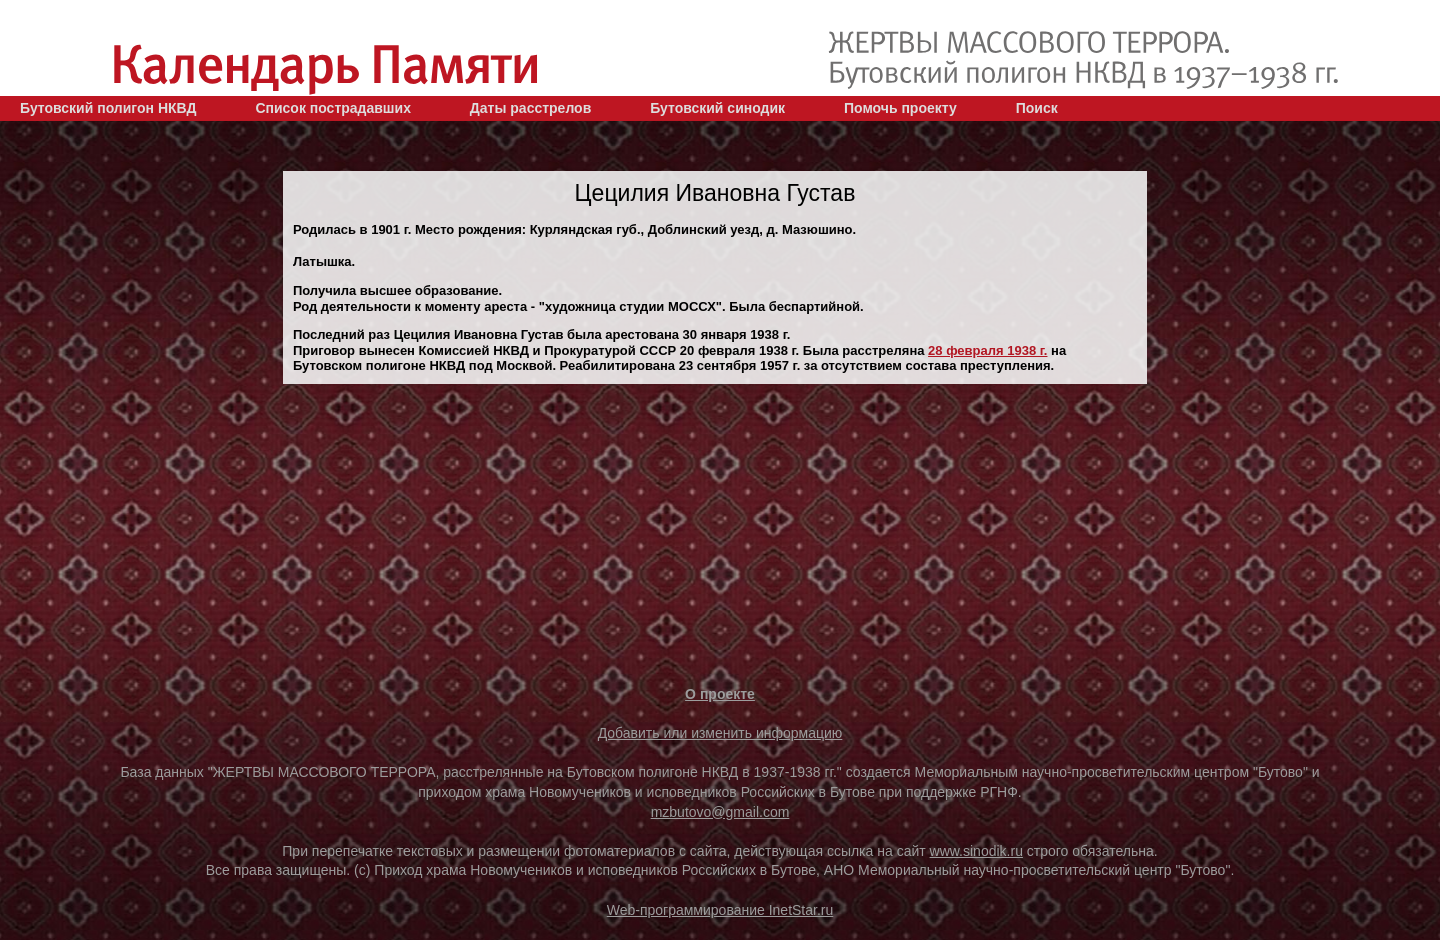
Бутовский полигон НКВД (108, 108)
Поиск (1037, 108)
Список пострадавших (333, 108)
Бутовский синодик (717, 108)
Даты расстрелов (530, 108)
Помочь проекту (900, 108)
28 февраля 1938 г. (987, 350)
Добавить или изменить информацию (720, 733)
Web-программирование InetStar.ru (720, 910)
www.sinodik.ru (976, 851)
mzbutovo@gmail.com (720, 812)
